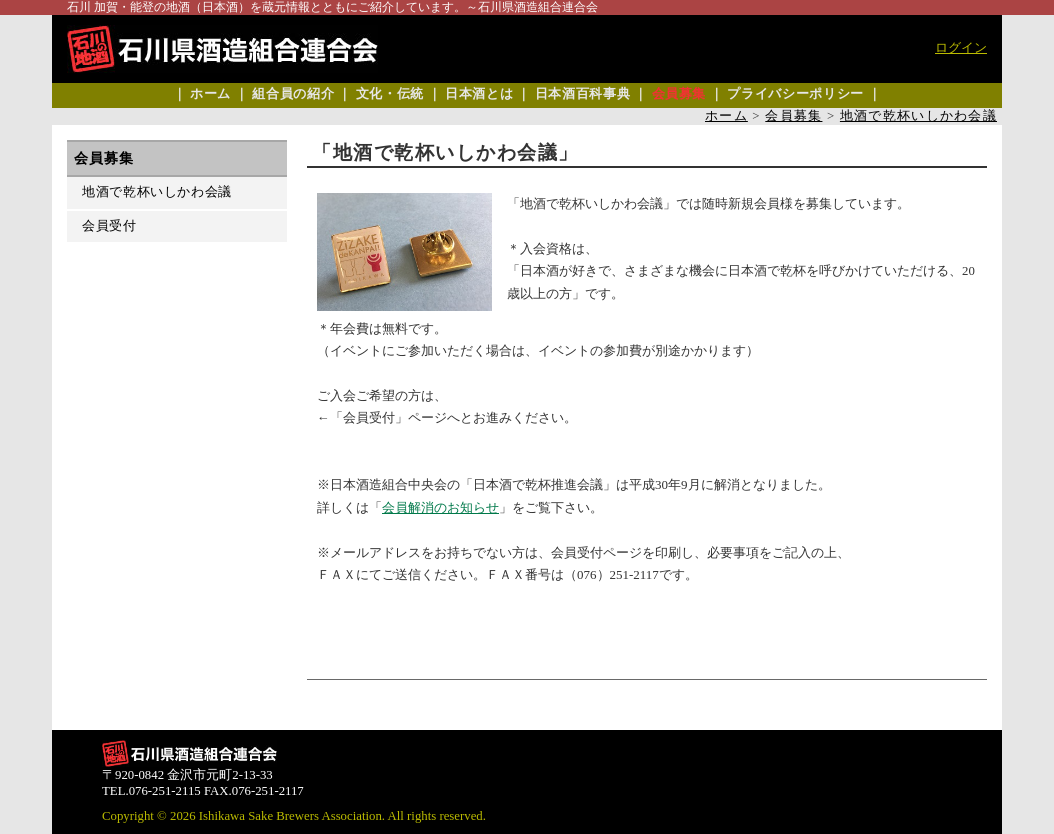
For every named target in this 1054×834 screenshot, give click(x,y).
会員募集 (679, 94)
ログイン (961, 48)
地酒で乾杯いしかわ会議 (918, 116)
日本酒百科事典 (582, 94)
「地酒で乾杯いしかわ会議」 (445, 152)
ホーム (210, 94)
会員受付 (109, 226)
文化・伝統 (390, 94)
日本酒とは (479, 94)
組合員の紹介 (293, 94)
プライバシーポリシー (795, 94)
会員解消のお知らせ (440, 507)
